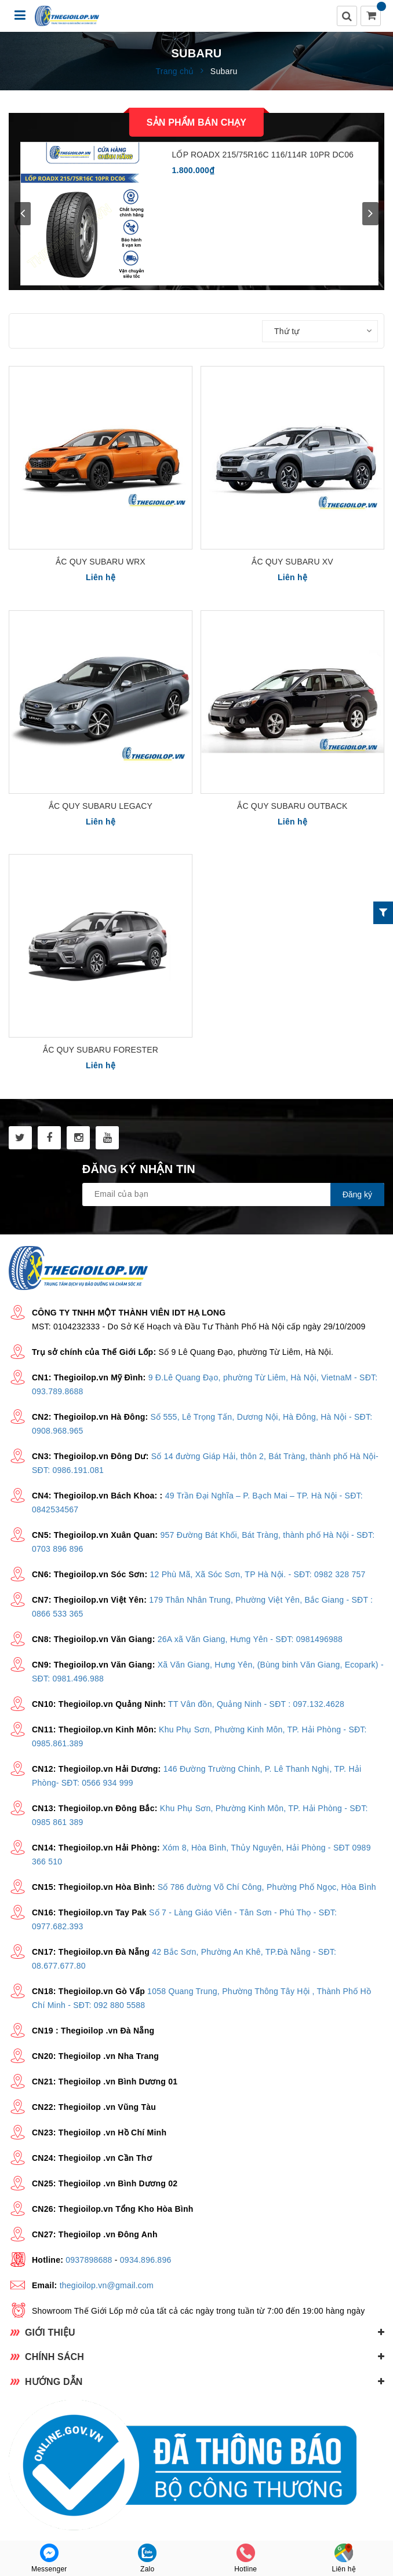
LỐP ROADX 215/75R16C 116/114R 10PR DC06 (263, 154)
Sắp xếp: (242, 331)
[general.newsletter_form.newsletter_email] (233, 1194)
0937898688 (89, 2259)
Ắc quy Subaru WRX (100, 561)
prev (22, 213)
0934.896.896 (146, 2259)
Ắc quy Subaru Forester (100, 1049)
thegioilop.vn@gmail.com (107, 2285)
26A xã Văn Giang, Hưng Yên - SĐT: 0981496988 (250, 1639)
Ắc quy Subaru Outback (292, 806)
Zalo (147, 2558)
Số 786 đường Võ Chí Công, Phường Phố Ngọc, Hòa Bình (267, 1887)
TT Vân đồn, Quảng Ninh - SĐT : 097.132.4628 (256, 1704)
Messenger (49, 2558)
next (370, 213)
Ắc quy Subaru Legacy (100, 806)
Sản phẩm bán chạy (196, 122)
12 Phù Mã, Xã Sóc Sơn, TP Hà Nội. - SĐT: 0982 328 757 (257, 1574)
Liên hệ (344, 2558)
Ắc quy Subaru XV (292, 561)
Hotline (245, 2558)
